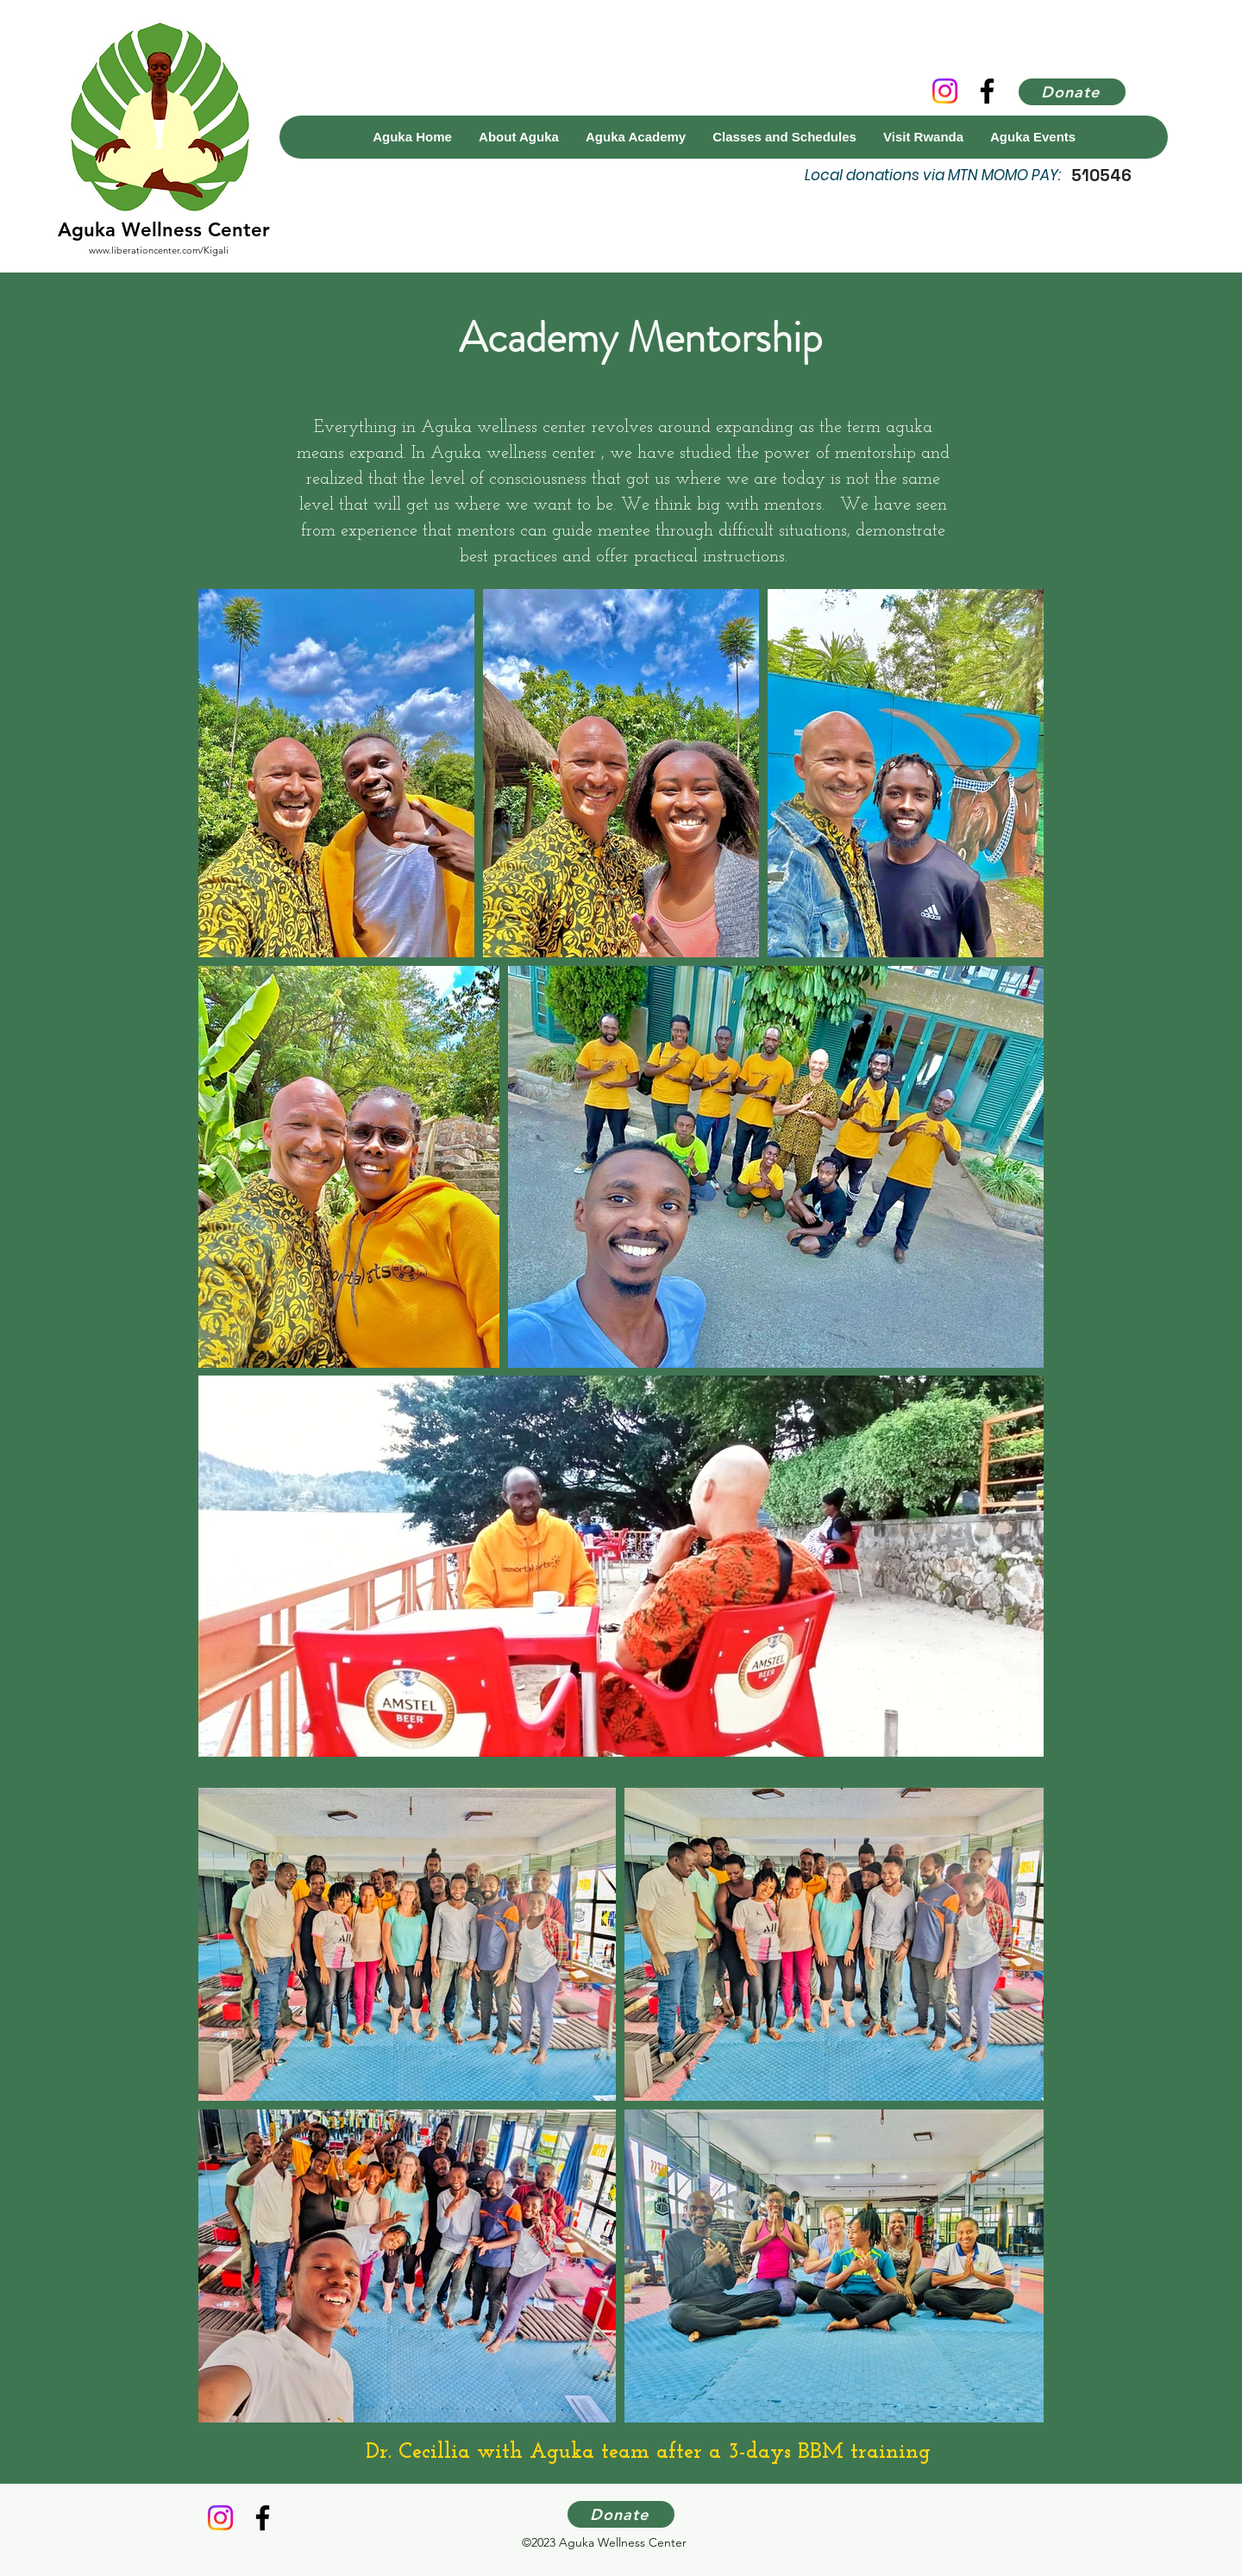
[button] (635, 137)
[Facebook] (987, 91)
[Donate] (1072, 91)
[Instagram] (945, 91)
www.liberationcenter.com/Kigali (159, 250)
